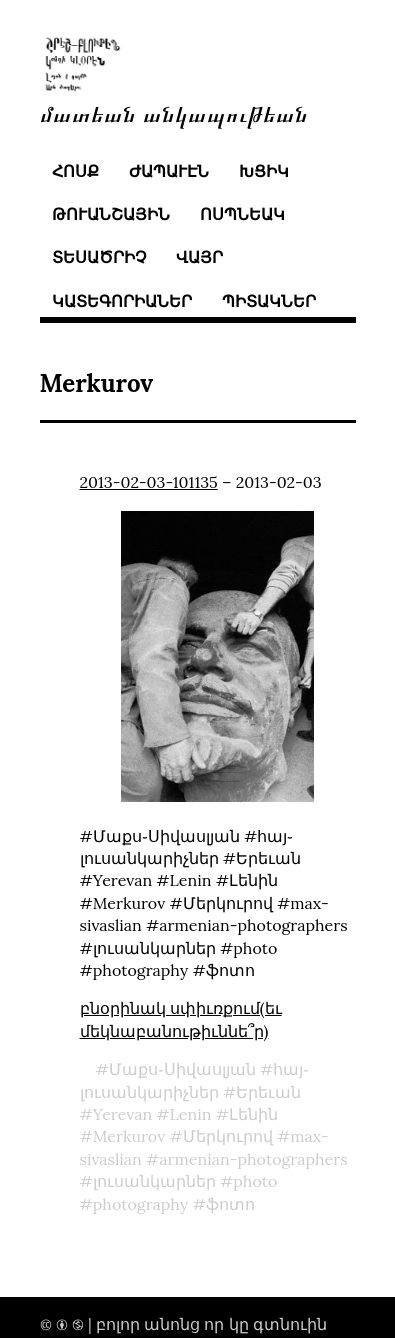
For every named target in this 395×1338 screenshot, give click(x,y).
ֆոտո (230, 1204)
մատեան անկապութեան (174, 112)
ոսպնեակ (242, 214)
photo (255, 1181)
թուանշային (111, 214)
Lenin (191, 1114)
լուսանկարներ (154, 1181)
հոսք (75, 171)
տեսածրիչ (99, 257)
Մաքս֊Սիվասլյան (182, 1069)
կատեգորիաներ (122, 301)
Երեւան (268, 1092)
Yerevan (122, 1114)
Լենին (253, 1114)
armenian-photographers (253, 1159)
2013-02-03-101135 (149, 482)
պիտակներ (269, 301)
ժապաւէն (169, 171)
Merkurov (129, 1136)
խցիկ (264, 171)
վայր (199, 257)
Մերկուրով (228, 1136)
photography (140, 1204)
